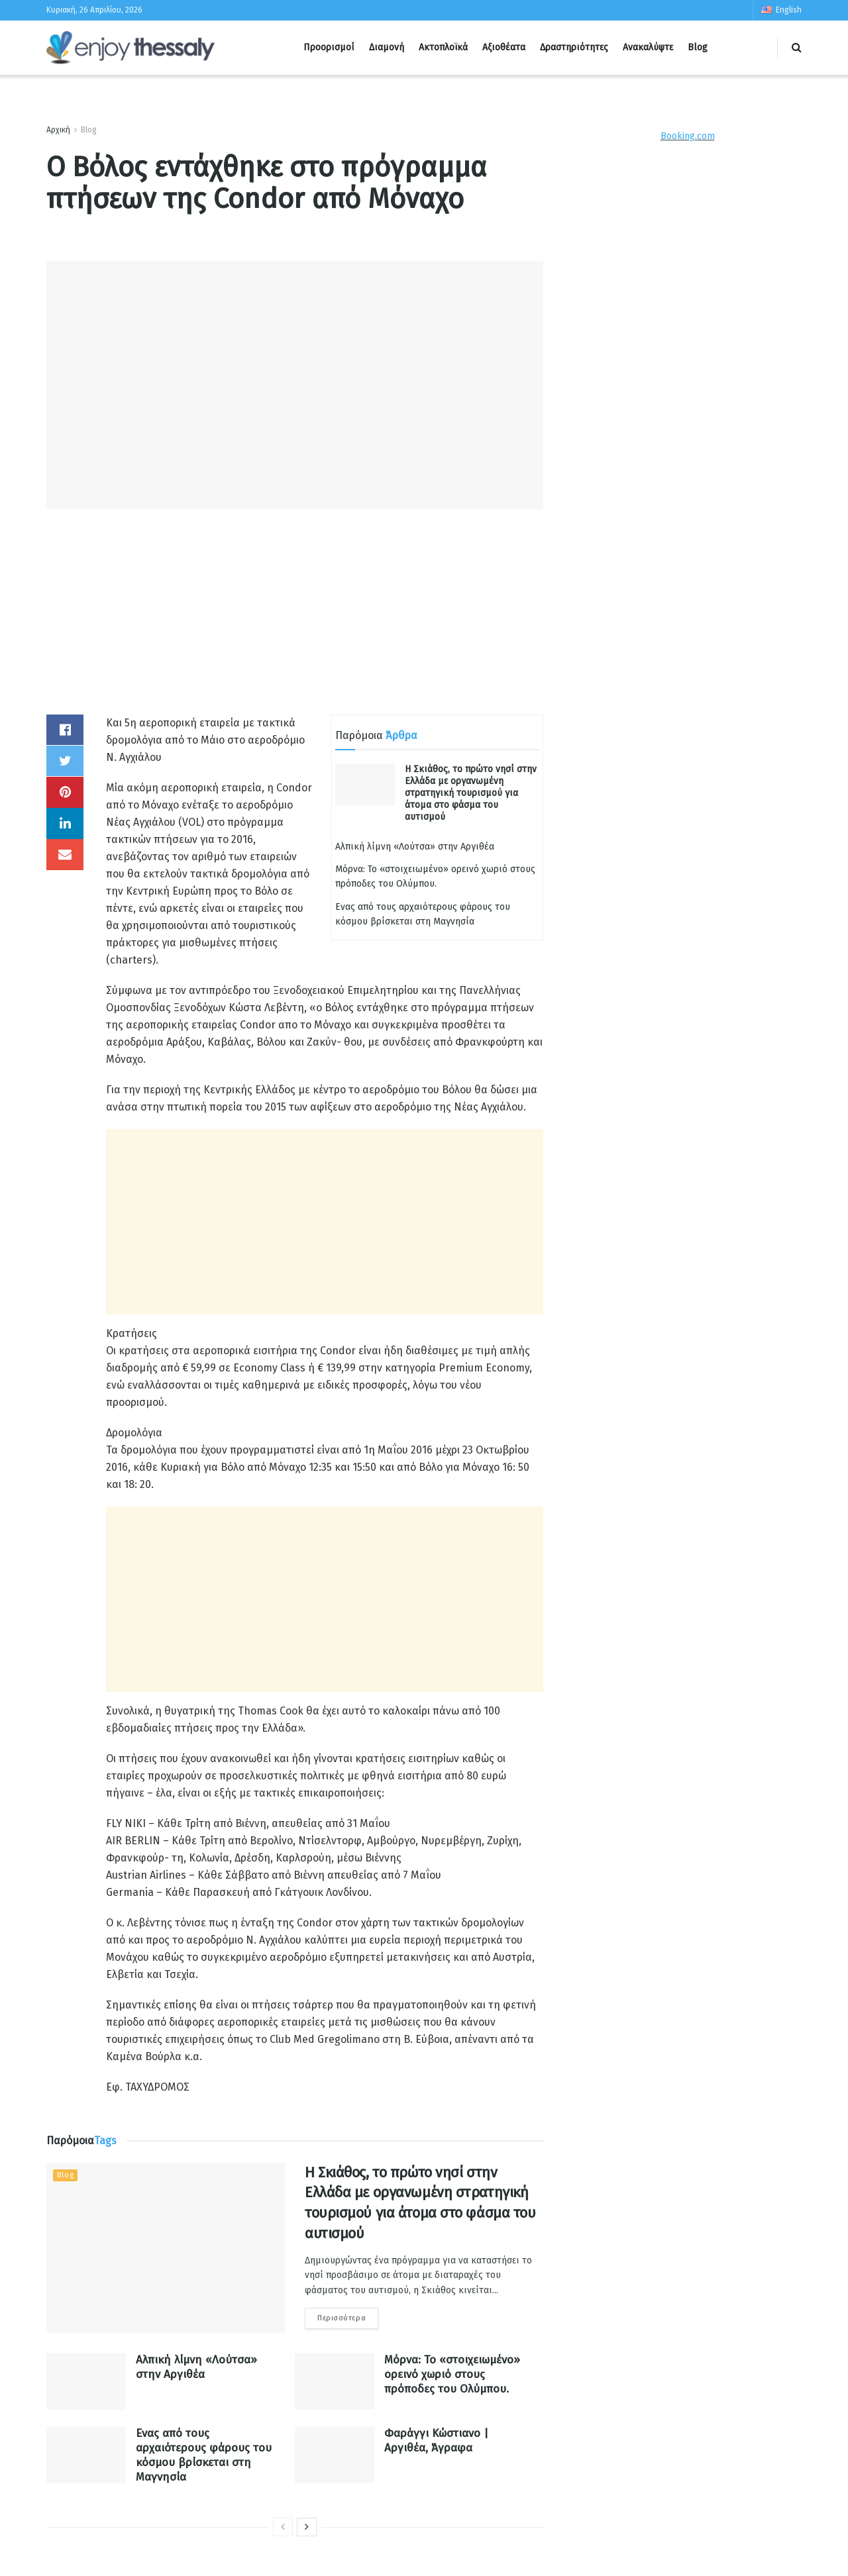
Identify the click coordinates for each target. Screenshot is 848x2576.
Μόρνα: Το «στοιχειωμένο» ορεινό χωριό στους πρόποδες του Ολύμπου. (452, 2374)
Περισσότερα (341, 2318)
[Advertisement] (294, 622)
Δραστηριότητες (574, 47)
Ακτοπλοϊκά (443, 47)
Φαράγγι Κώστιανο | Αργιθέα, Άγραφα (436, 2440)
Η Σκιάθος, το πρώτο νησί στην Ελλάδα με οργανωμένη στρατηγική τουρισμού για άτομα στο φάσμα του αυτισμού (471, 793)
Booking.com (688, 136)
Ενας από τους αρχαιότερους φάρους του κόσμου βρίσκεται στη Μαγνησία (204, 2455)
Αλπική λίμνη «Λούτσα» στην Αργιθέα (414, 846)
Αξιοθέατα (503, 47)
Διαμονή (386, 47)
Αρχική (58, 129)
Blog (698, 47)
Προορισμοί (328, 47)
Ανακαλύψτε (648, 47)
